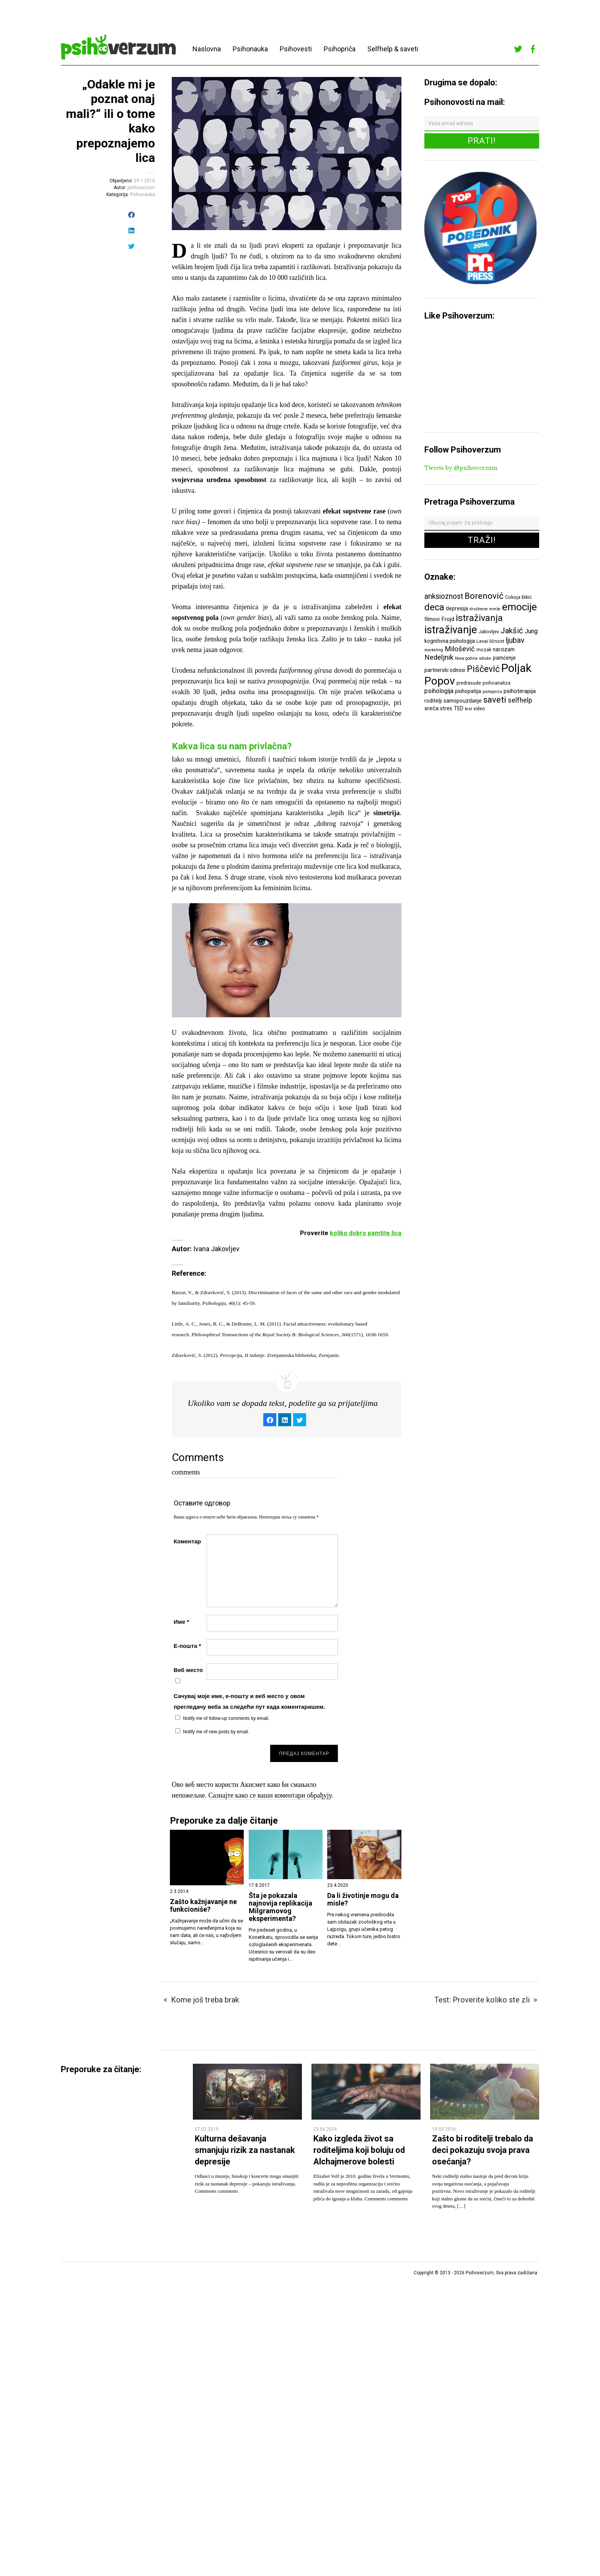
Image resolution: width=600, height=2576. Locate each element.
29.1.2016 (144, 180)
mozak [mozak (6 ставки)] (483, 649)
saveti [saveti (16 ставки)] (494, 699)
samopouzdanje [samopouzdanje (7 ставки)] (462, 701)
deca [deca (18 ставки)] (434, 607)
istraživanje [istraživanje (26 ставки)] (450, 629)
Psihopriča (339, 49)
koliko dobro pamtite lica (365, 1233)
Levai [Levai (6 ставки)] (482, 641)
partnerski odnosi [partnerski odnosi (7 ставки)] (444, 670)
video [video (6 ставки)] (479, 708)
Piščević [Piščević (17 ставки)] (483, 669)
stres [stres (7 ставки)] (446, 708)
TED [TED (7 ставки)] (458, 708)
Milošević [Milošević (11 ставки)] (460, 649)
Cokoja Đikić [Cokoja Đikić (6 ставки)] (518, 597)
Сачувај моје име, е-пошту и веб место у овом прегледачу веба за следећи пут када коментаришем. (249, 1701)
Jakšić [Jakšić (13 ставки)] (512, 630)
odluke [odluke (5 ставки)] (485, 658)
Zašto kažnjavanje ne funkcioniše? (203, 1905)
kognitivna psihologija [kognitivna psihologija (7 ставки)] (449, 641)
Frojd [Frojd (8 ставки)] (447, 619)
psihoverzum (141, 187)
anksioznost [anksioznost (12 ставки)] (443, 596)
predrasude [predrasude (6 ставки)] (469, 683)
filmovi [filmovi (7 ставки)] (432, 619)
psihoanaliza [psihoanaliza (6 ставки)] (496, 683)
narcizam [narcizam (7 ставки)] (504, 649)
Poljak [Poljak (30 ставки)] (516, 668)
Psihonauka (250, 49)
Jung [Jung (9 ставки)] (531, 631)
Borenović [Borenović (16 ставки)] (484, 596)
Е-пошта (187, 1646)
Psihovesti (296, 49)
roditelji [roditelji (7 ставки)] (433, 701)
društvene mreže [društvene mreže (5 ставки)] (485, 608)
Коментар (187, 1541)
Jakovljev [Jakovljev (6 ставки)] (489, 631)
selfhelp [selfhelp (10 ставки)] (520, 700)
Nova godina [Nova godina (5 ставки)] (466, 658)
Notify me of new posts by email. (216, 1731)
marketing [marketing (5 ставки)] (433, 649)
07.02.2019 (206, 2129)
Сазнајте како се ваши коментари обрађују (270, 1795)
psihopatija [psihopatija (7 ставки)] (468, 691)
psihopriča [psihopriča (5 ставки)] (492, 691)
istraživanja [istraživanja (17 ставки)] (479, 618)
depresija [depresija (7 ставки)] (457, 608)
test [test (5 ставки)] (468, 708)
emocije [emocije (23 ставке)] (519, 607)
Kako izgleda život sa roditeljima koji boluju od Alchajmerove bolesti (359, 2150)
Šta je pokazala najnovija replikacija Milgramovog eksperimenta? (280, 1907)
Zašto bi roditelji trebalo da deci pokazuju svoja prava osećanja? (482, 2150)
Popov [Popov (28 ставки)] (439, 681)
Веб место (188, 1670)
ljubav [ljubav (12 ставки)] (515, 640)
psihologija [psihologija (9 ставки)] (438, 691)
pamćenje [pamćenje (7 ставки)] (504, 658)
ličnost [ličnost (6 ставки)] (496, 641)
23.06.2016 (325, 2129)
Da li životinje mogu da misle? (363, 1899)
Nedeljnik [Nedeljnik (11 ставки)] (438, 657)
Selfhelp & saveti (392, 49)
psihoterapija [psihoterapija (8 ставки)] (520, 691)
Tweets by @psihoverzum (460, 467)
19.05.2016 (444, 2129)
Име (181, 1621)
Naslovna (206, 49)
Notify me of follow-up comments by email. (226, 1718)
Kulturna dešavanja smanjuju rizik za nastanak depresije (245, 2150)
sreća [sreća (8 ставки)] (431, 708)
